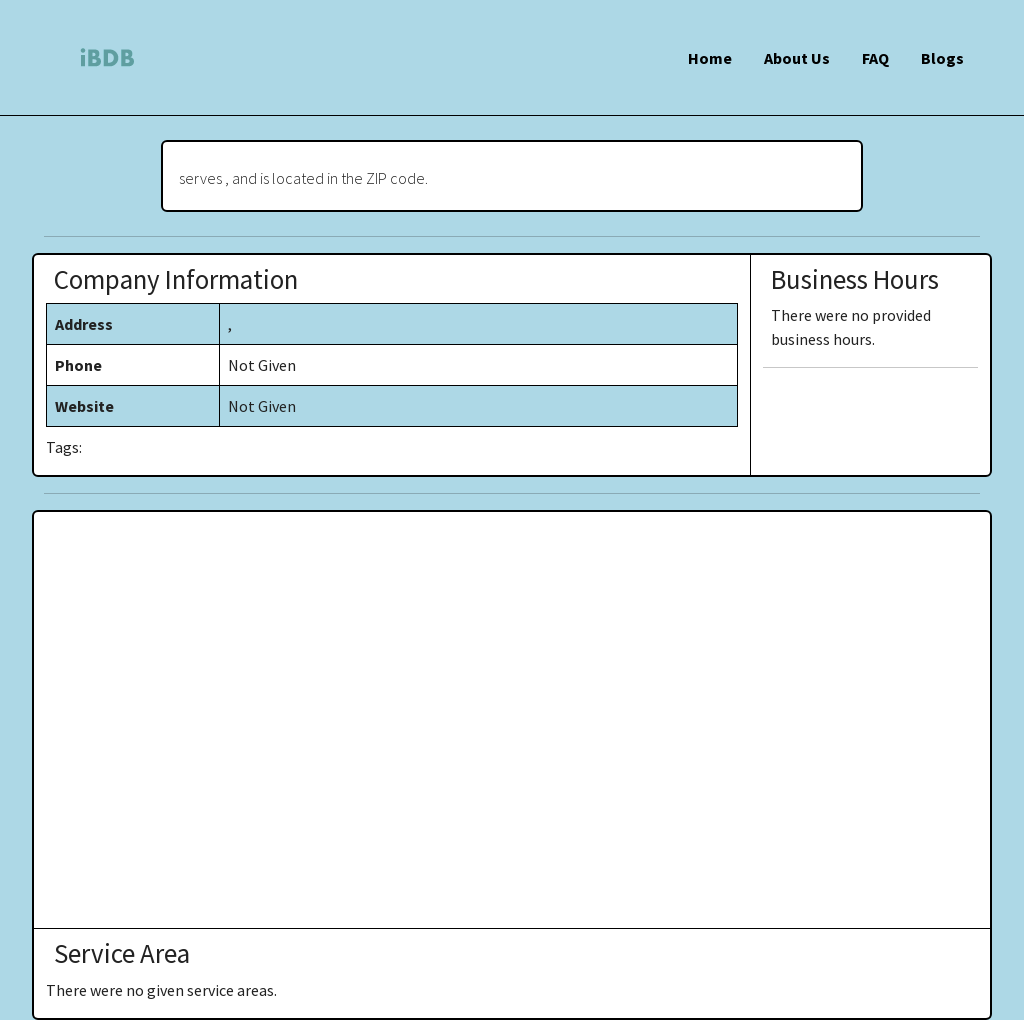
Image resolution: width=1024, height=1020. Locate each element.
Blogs (942, 58)
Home (710, 58)
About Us (797, 58)
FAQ (875, 58)
